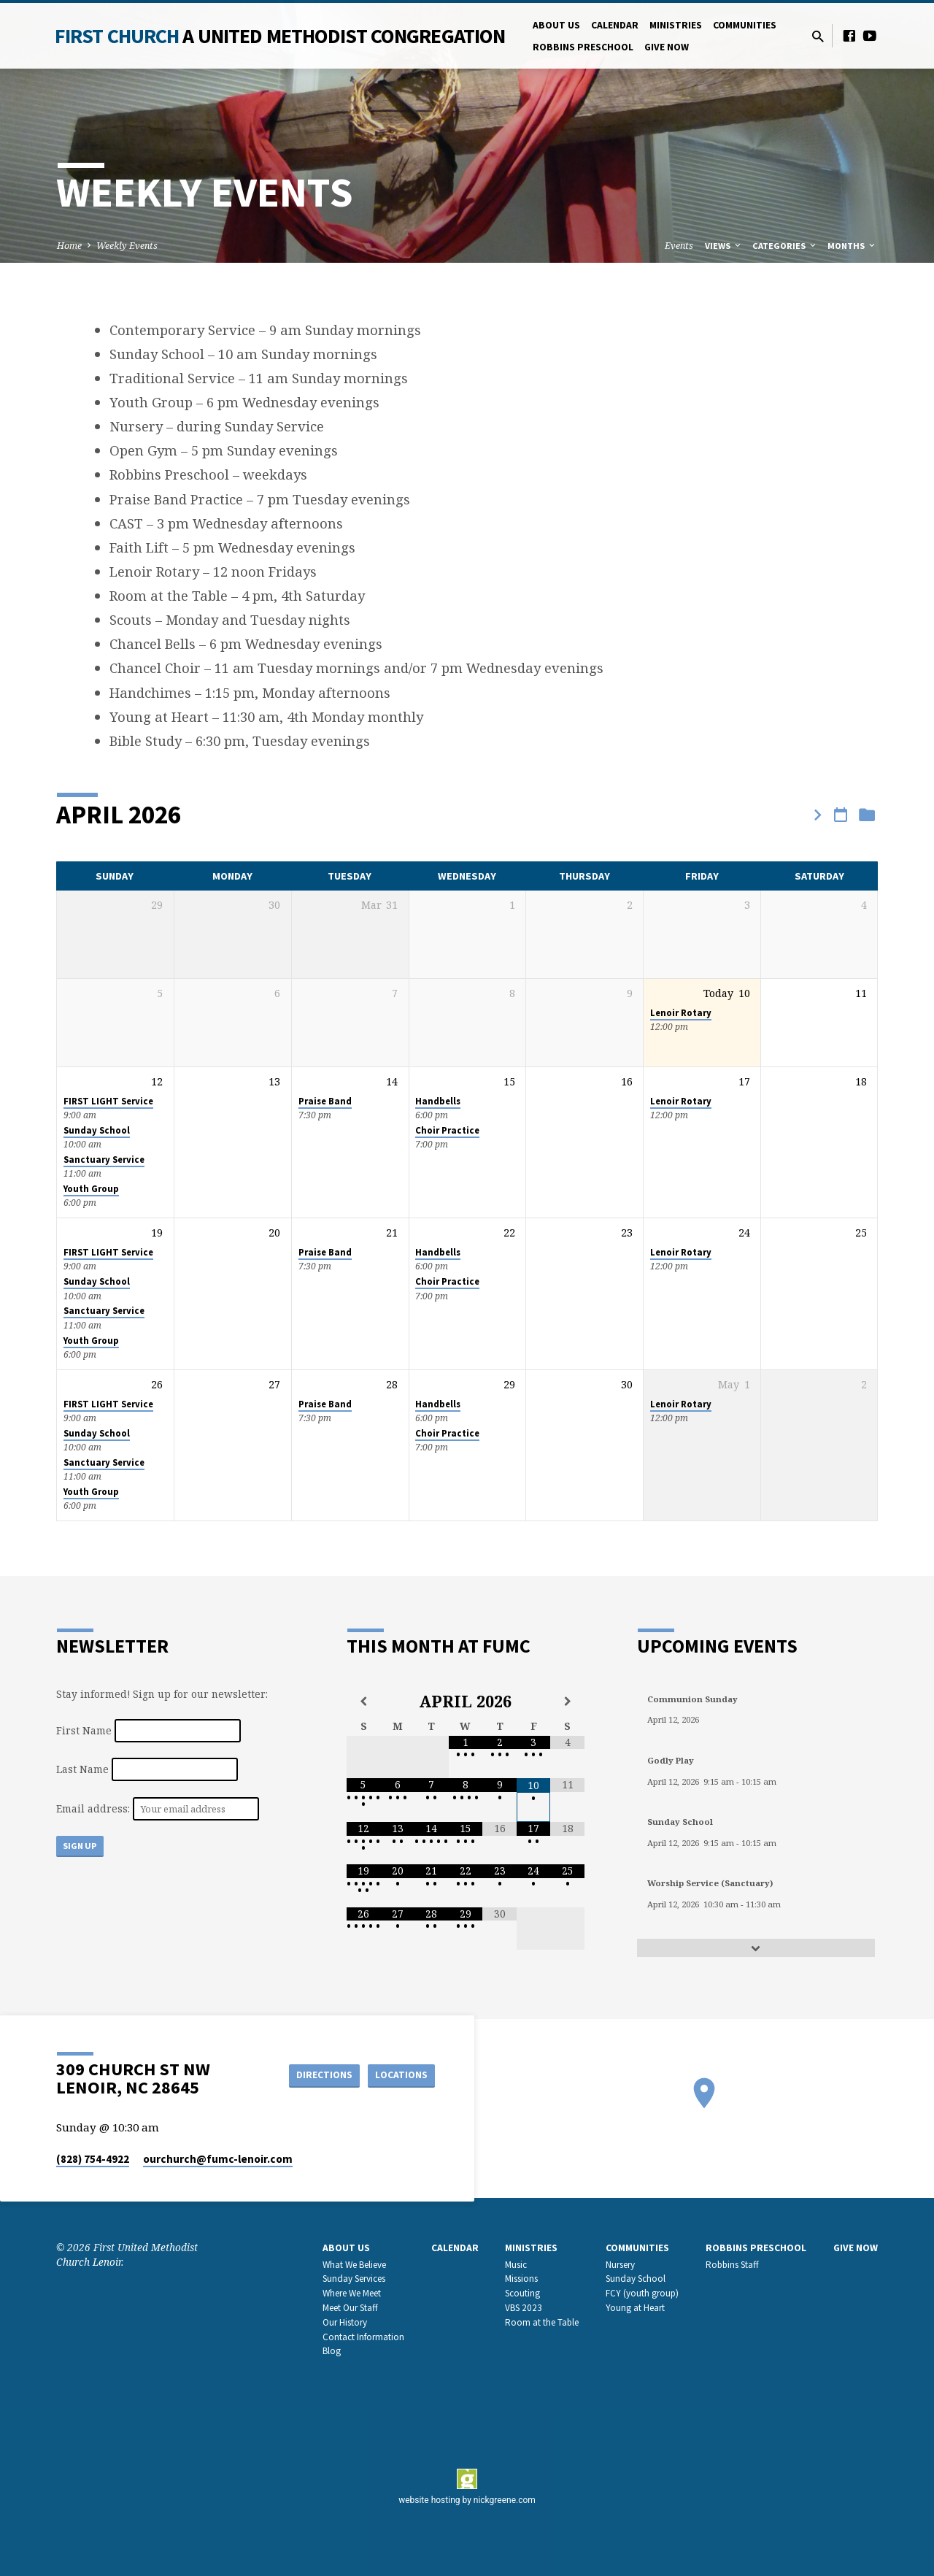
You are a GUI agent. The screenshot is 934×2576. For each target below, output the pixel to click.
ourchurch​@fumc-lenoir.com (218, 2158)
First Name (84, 1730)
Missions (521, 2278)
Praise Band (325, 1101)
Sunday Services (354, 2278)
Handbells (437, 1101)
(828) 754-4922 (92, 2158)
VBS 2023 (523, 2307)
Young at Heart (635, 2307)
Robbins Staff (732, 2264)
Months (852, 245)
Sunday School (96, 1130)
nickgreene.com (505, 2499)
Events (679, 245)
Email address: (94, 1808)
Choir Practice (447, 1130)
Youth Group (91, 1189)
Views (724, 245)
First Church (280, 36)
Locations (398, 2074)
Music (516, 2264)
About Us (556, 25)
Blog (332, 2351)
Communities (744, 25)
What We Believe (354, 2264)
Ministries (675, 25)
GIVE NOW (666, 47)
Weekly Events (127, 245)
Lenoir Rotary (680, 1013)
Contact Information (363, 2336)
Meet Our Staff (350, 2307)
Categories (785, 245)
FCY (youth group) (642, 2293)
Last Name (82, 1769)
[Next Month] (567, 1701)
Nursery (620, 2264)
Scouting (522, 2293)
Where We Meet (352, 2293)
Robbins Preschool (583, 47)
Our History (345, 2321)
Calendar (614, 25)
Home (69, 245)
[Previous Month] (364, 1701)
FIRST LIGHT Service (108, 1101)
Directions (316, 2074)
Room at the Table (542, 2321)
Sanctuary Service (103, 1159)
